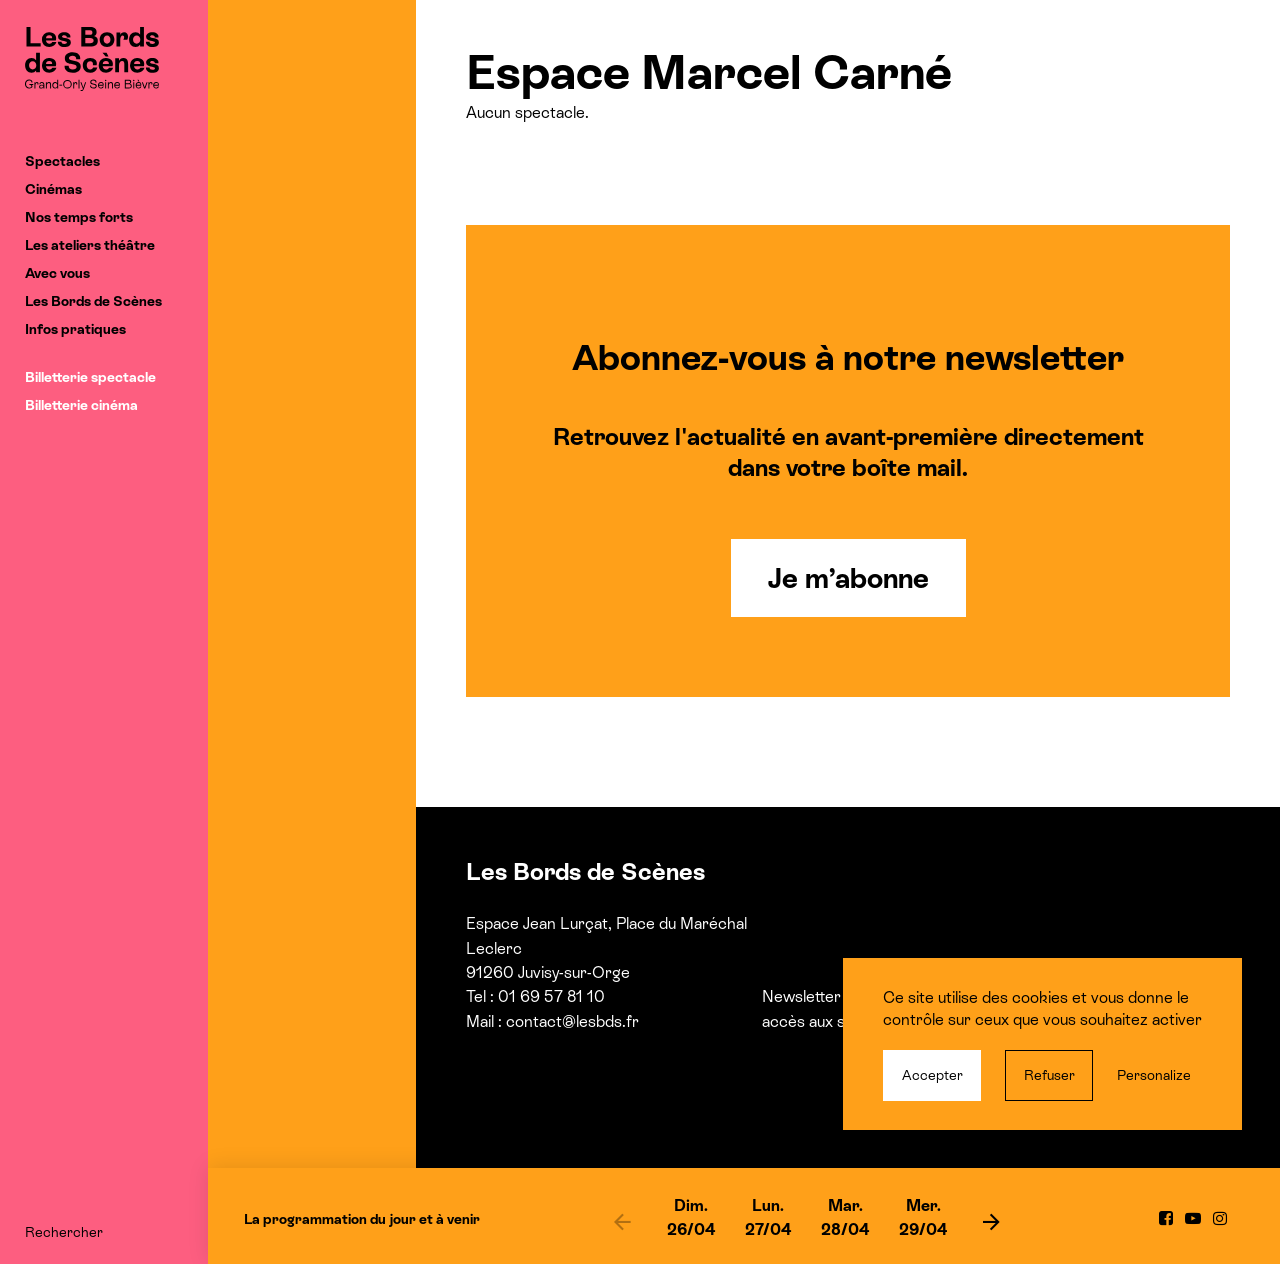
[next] (992, 1221)
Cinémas (53, 189)
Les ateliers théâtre (90, 245)
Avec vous (57, 273)
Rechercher (64, 1232)
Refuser (1049, 1075)
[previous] (622, 1221)
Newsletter (801, 996)
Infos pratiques (75, 329)
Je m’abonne (848, 578)
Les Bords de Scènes (93, 301)
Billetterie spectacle (90, 377)
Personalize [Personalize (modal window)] (1154, 1075)
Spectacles (62, 161)
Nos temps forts (79, 217)
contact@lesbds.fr (572, 1021)
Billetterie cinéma (81, 405)
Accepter (932, 1075)
